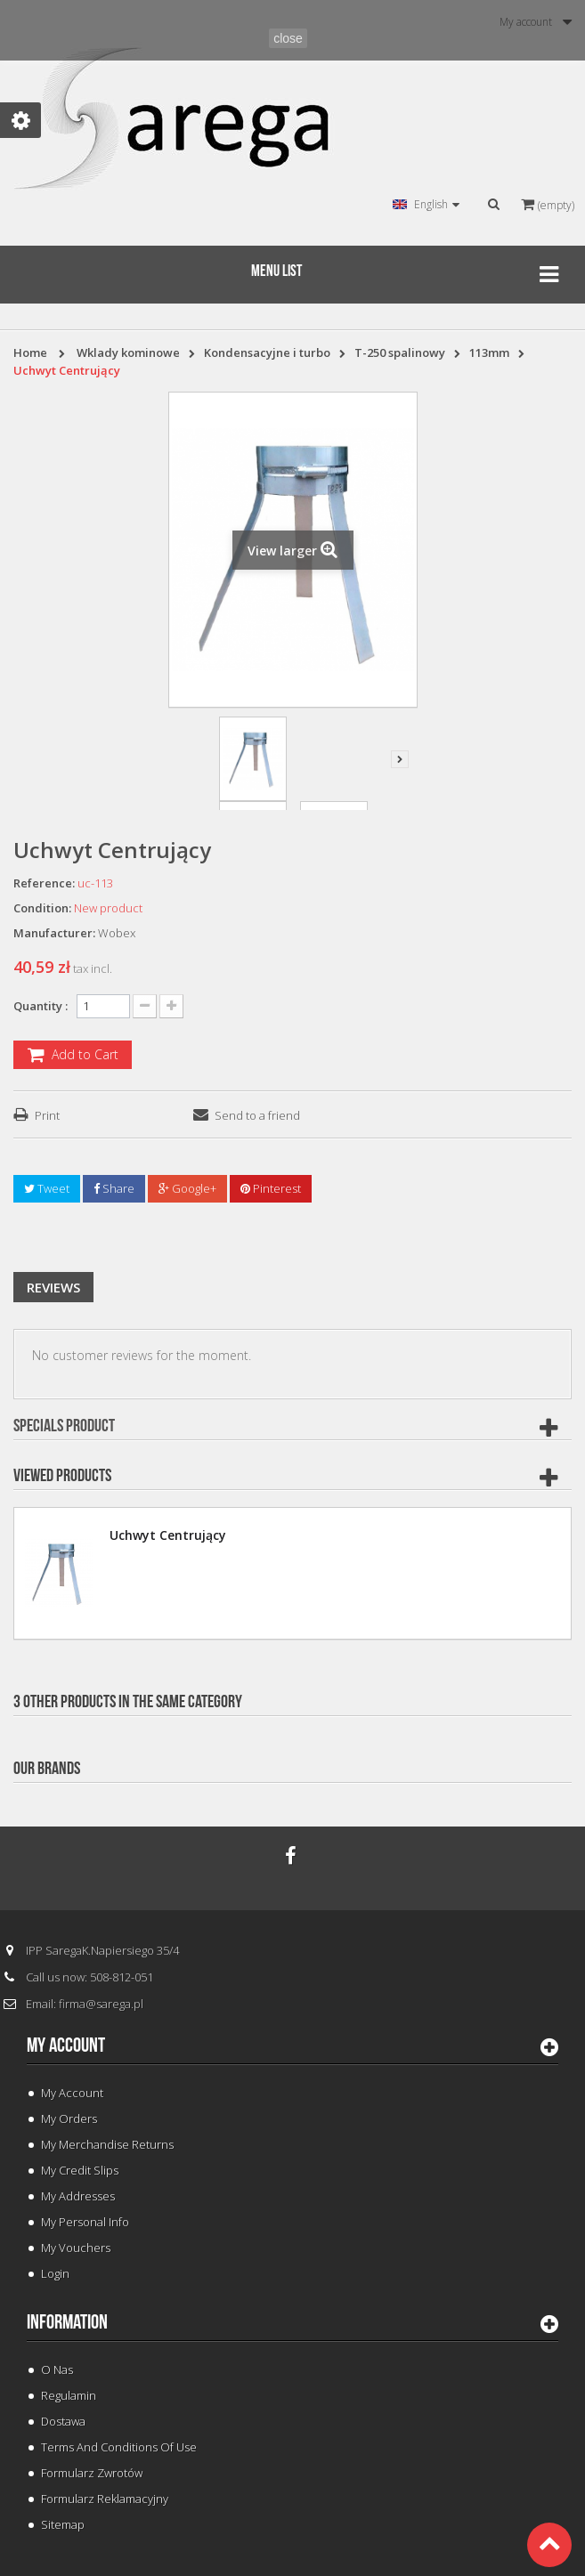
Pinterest (270, 1188)
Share (113, 1188)
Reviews (53, 1287)
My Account (72, 2093)
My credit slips (79, 2170)
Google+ (187, 1188)
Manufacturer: (54, 933)
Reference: (44, 883)
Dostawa (63, 2421)
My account (66, 2045)
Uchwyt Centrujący (168, 1535)
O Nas (57, 2369)
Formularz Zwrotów (91, 2473)
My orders (69, 2118)
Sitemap (63, 2524)
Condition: (42, 908)
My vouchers (75, 2248)
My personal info (85, 2222)
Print (47, 1115)
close (288, 38)
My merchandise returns (107, 2144)
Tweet (46, 1188)
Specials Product (64, 1426)
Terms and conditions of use (119, 2447)
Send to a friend (257, 1115)
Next (400, 759)
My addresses (78, 2196)
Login (55, 2273)
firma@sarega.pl (101, 2004)
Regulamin (68, 2395)
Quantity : (40, 1006)
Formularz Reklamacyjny (104, 2499)
